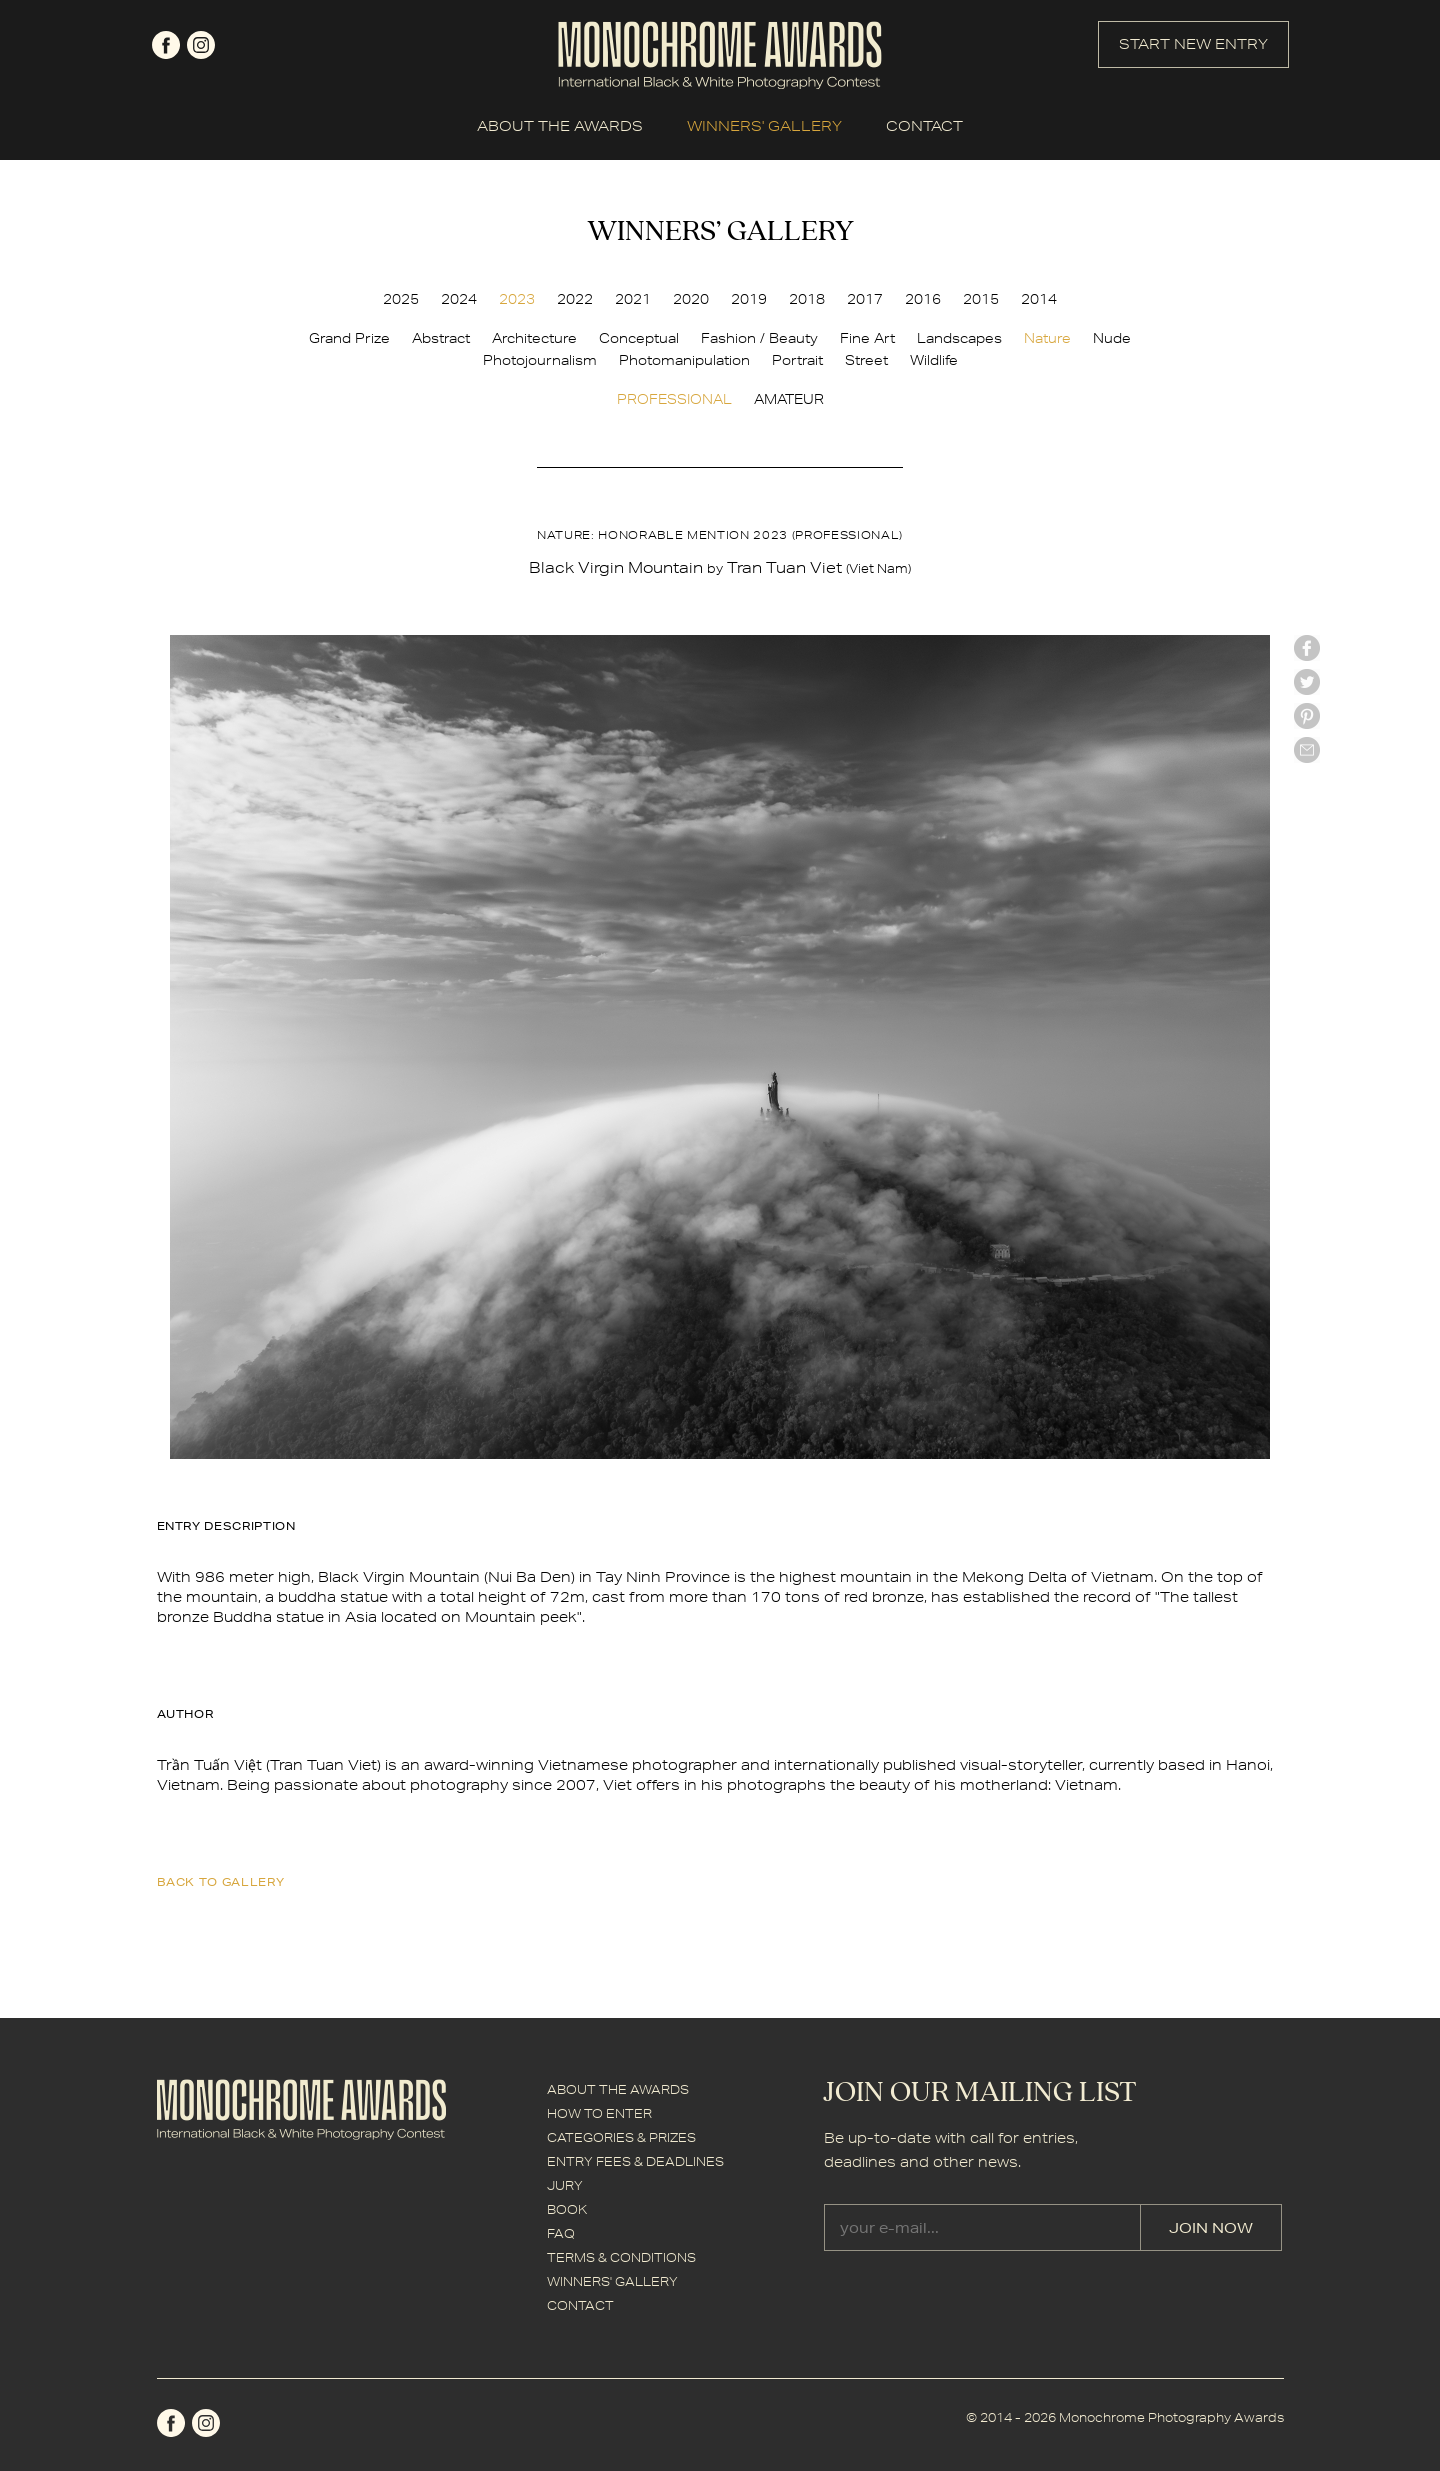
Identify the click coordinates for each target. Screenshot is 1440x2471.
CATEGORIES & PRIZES (621, 2137)
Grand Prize (349, 338)
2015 (981, 299)
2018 (807, 299)
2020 (691, 299)
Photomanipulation (684, 360)
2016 (923, 299)
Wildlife (934, 360)
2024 (459, 299)
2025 (401, 299)
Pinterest (1307, 716)
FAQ (561, 2233)
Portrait (797, 360)
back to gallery (221, 1881)
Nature (1047, 338)
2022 (575, 299)
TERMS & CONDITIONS (621, 2257)
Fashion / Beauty (759, 338)
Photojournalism (540, 360)
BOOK (567, 2209)
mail (1307, 750)
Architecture (534, 338)
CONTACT (924, 126)
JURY (565, 2185)
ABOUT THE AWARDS (560, 126)
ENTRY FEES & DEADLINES (635, 2161)
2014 (1039, 299)
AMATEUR (789, 399)
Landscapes (959, 338)
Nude (1112, 338)
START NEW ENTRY (1193, 44)
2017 (865, 299)
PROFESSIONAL (674, 399)
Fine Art (867, 338)
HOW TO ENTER (599, 2113)
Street (866, 360)
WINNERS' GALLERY (764, 126)
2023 (517, 299)
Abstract (441, 338)
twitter (1307, 682)
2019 (749, 299)
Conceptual (639, 338)
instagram (201, 45)
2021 (633, 299)
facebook (166, 45)
